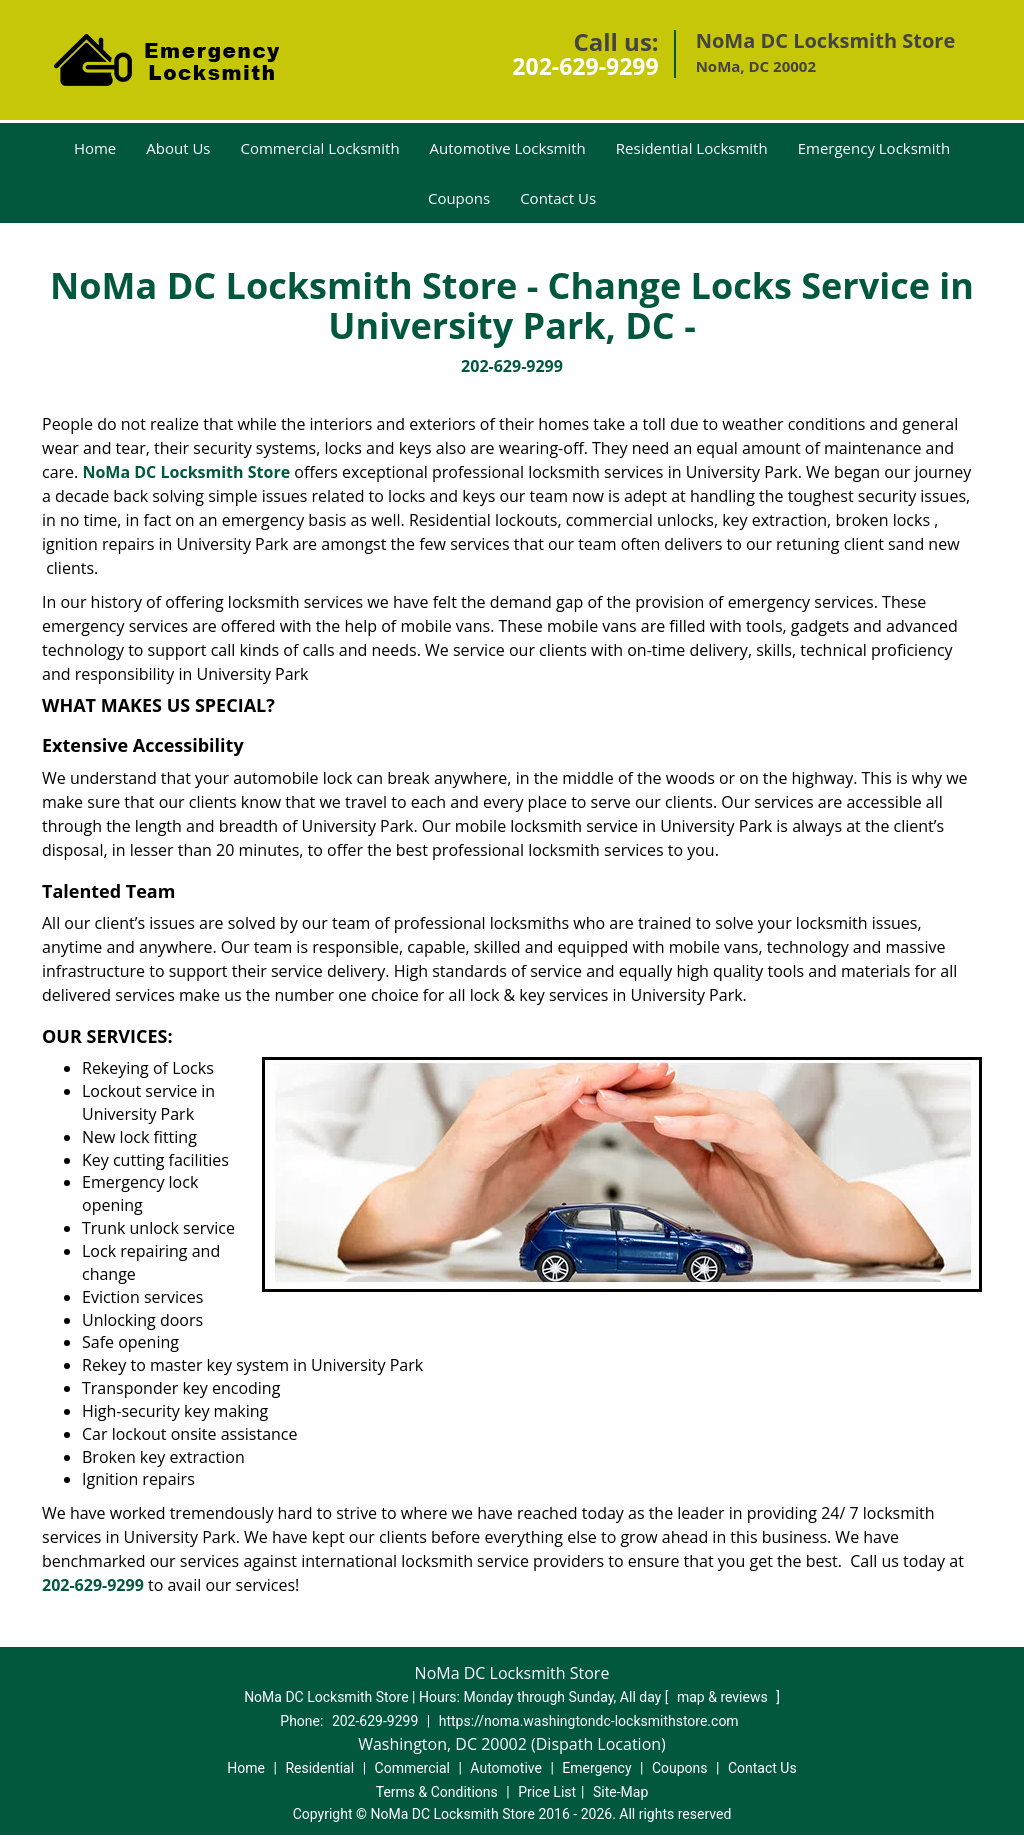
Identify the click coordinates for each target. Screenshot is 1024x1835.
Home (95, 148)
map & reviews (724, 1697)
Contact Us (558, 198)
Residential (319, 1768)
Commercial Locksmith (320, 148)
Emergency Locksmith (874, 148)
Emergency (596, 1768)
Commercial (412, 1768)
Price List (547, 1792)
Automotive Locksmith (508, 148)
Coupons (459, 198)
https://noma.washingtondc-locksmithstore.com (589, 1721)
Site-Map (620, 1792)
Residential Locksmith (692, 148)
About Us (178, 148)
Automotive (506, 1768)
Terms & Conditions (437, 1792)
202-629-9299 (585, 66)
